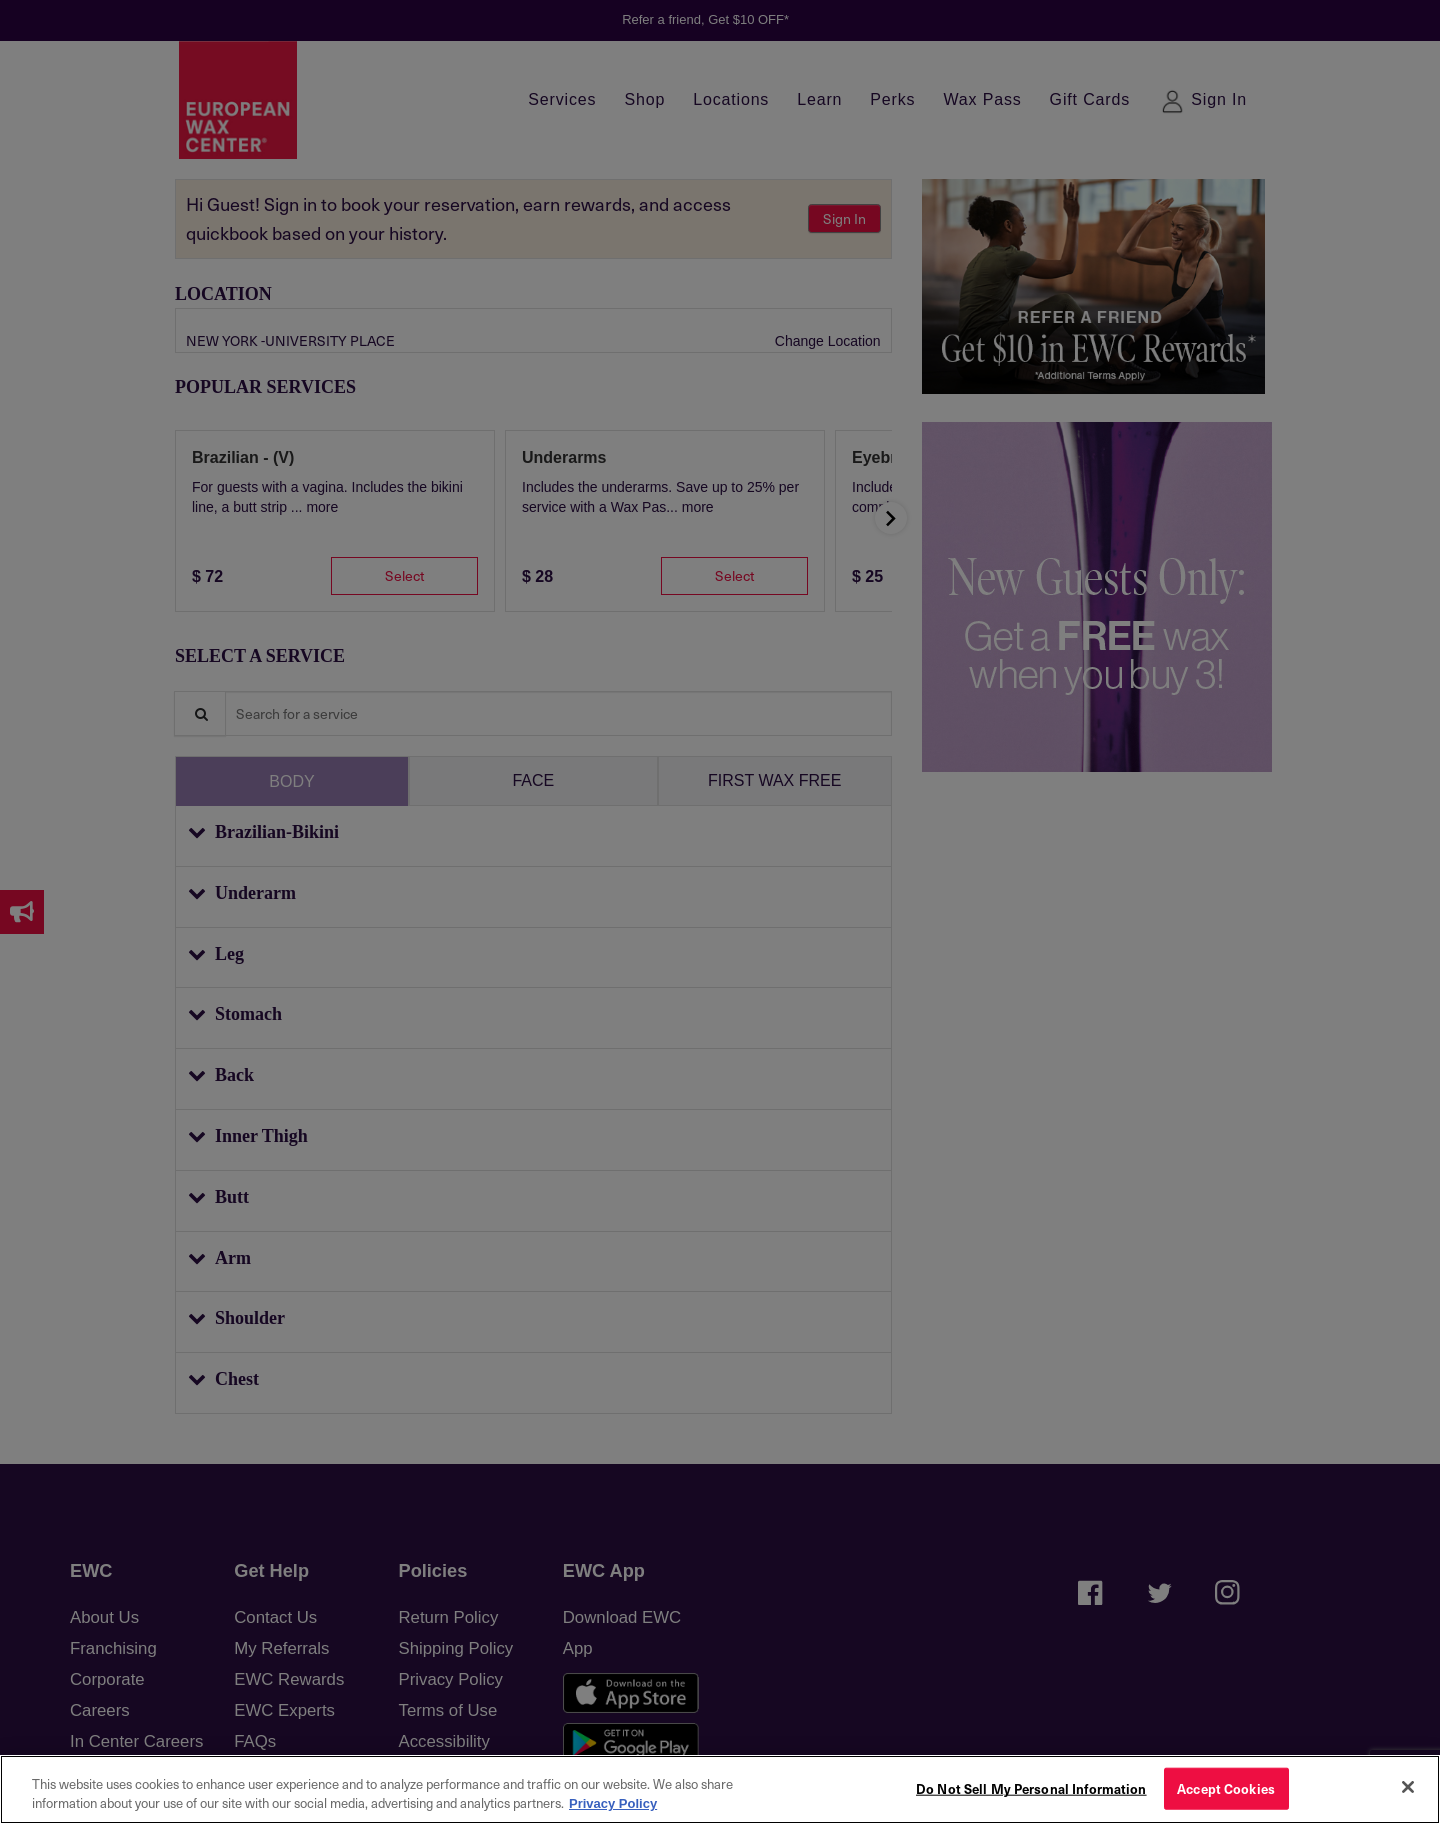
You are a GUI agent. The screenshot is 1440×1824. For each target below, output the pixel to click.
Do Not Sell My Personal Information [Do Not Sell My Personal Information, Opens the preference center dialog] (1031, 1788)
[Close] (1408, 1787)
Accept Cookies (1226, 1788)
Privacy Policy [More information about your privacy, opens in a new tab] (613, 1803)
